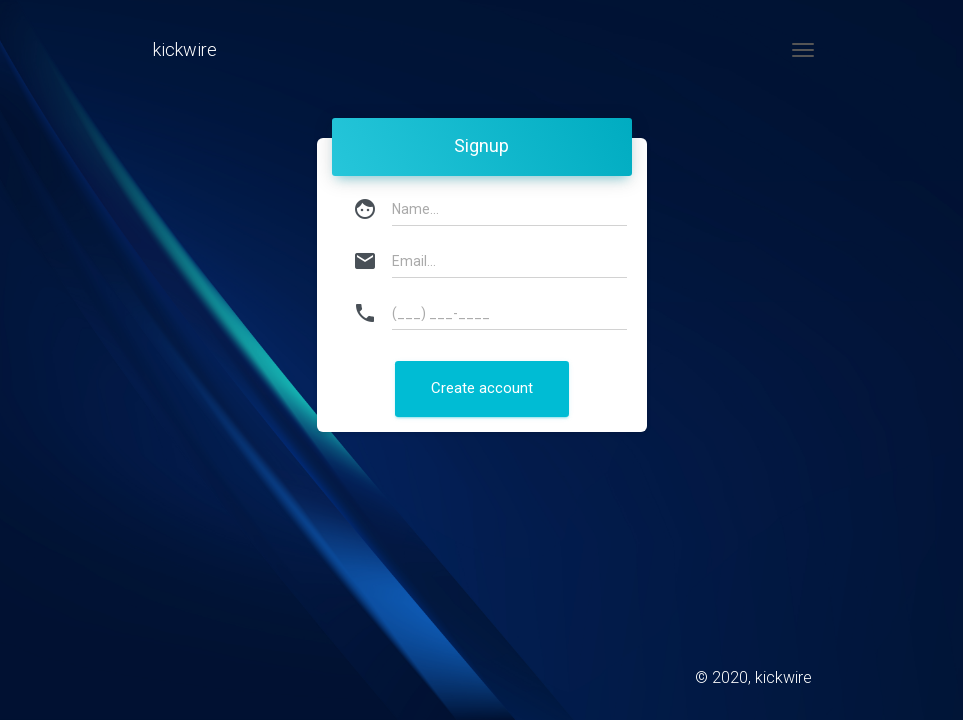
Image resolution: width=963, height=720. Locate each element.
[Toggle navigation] (803, 50)
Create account (482, 388)
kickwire (185, 49)
